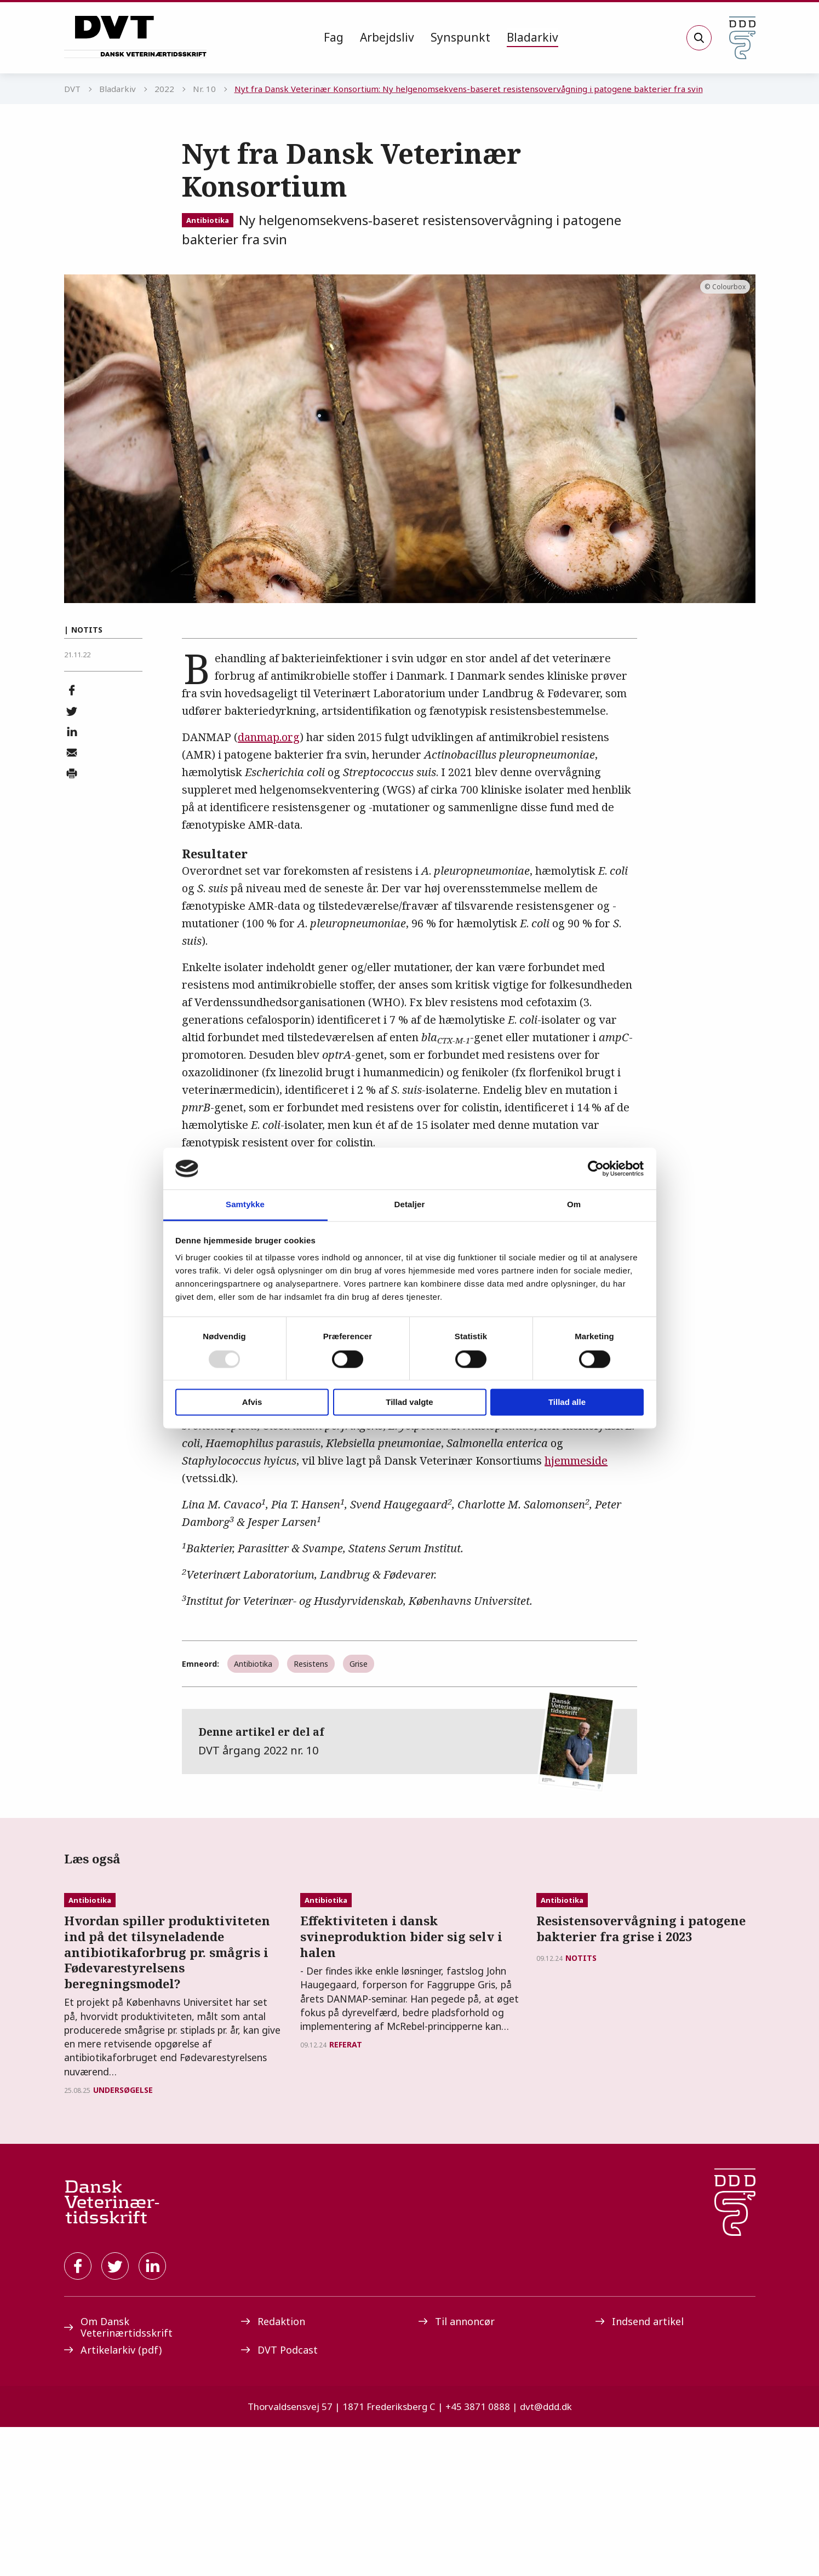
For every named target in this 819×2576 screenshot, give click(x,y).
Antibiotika (207, 220)
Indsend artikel (639, 2469)
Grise (359, 1664)
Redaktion (273, 2469)
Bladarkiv (532, 37)
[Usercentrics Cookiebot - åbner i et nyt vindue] (596, 1168)
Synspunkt (460, 37)
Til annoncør (457, 2469)
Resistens (311, 1664)
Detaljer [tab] (409, 1204)
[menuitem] (333, 37)
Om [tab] (574, 1204)
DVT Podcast (279, 2498)
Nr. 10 (204, 88)
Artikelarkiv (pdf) (113, 2498)
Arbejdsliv (387, 37)
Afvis (252, 1402)
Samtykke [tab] (245, 1204)
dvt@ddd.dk (546, 2555)
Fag (333, 37)
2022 (164, 88)
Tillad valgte (409, 1402)
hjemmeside (576, 1460)
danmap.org (269, 737)
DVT (72, 88)
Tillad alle (567, 1402)
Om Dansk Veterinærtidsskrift (118, 2475)
